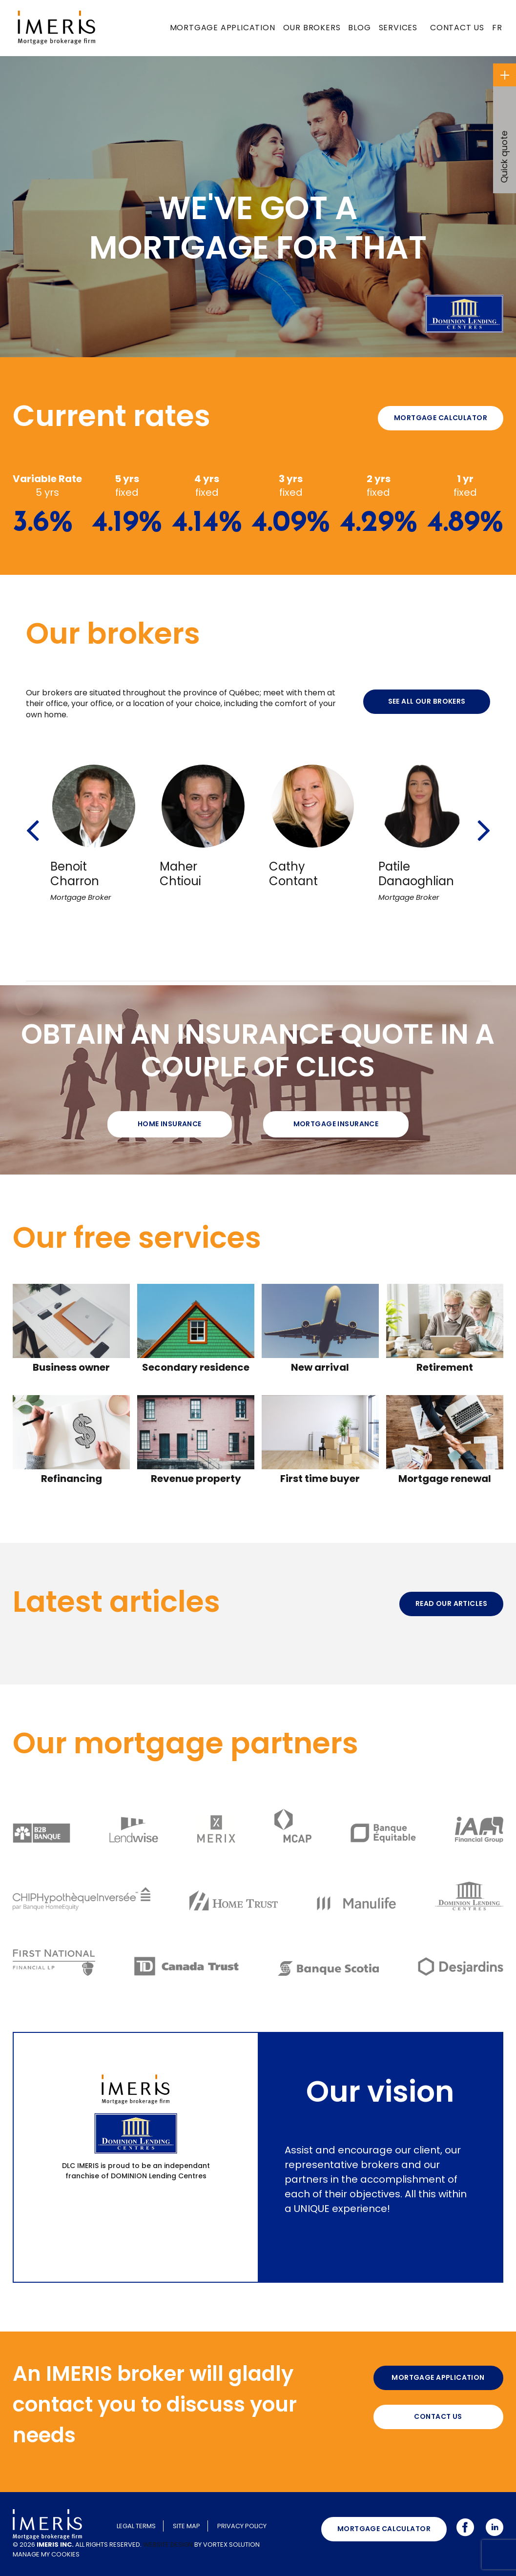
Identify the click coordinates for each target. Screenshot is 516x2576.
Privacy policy (242, 2526)
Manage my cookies (46, 2554)
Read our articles (451, 1603)
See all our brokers (427, 701)
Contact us (457, 27)
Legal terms (136, 2526)
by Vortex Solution (227, 2544)
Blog (359, 27)
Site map (186, 2526)
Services (398, 27)
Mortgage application (222, 27)
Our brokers (312, 27)
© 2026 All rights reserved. (77, 2544)
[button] (32, 817)
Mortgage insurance (336, 1124)
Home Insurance (170, 1124)
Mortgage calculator (440, 418)
